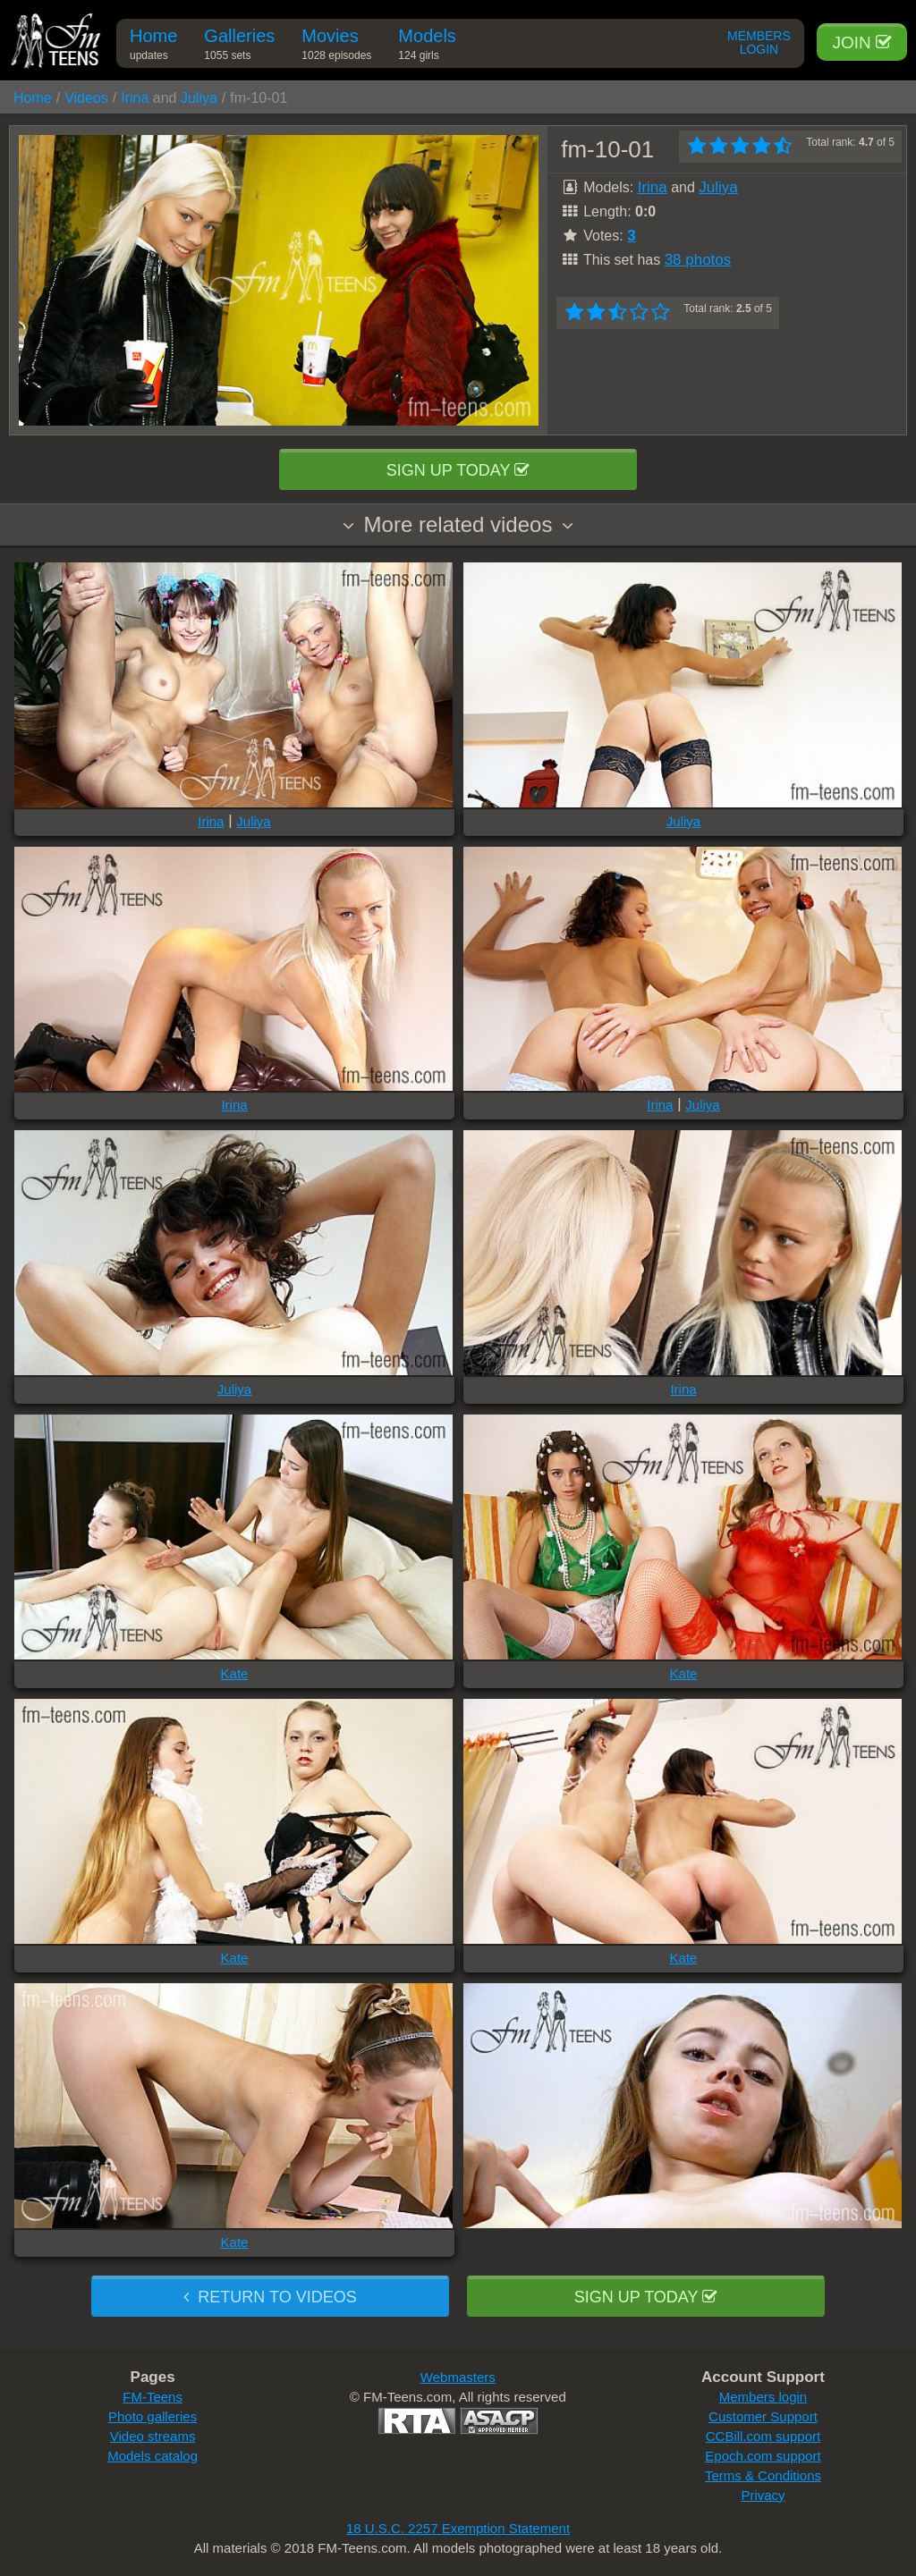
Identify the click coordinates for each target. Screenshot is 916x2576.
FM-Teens (152, 2396)
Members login (763, 2396)
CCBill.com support (763, 2436)
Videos (86, 98)
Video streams (153, 2436)
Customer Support (763, 2416)
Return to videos (269, 2297)
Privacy (763, 2495)
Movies (336, 47)
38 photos (698, 259)
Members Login (759, 43)
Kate (235, 1673)
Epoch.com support (762, 2455)
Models (426, 47)
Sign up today (458, 470)
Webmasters (458, 2377)
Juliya (199, 98)
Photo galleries (152, 2416)
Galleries (239, 47)
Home (153, 47)
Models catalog (152, 2455)
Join (862, 42)
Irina (134, 98)
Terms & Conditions (763, 2475)
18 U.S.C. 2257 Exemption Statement (458, 2528)
